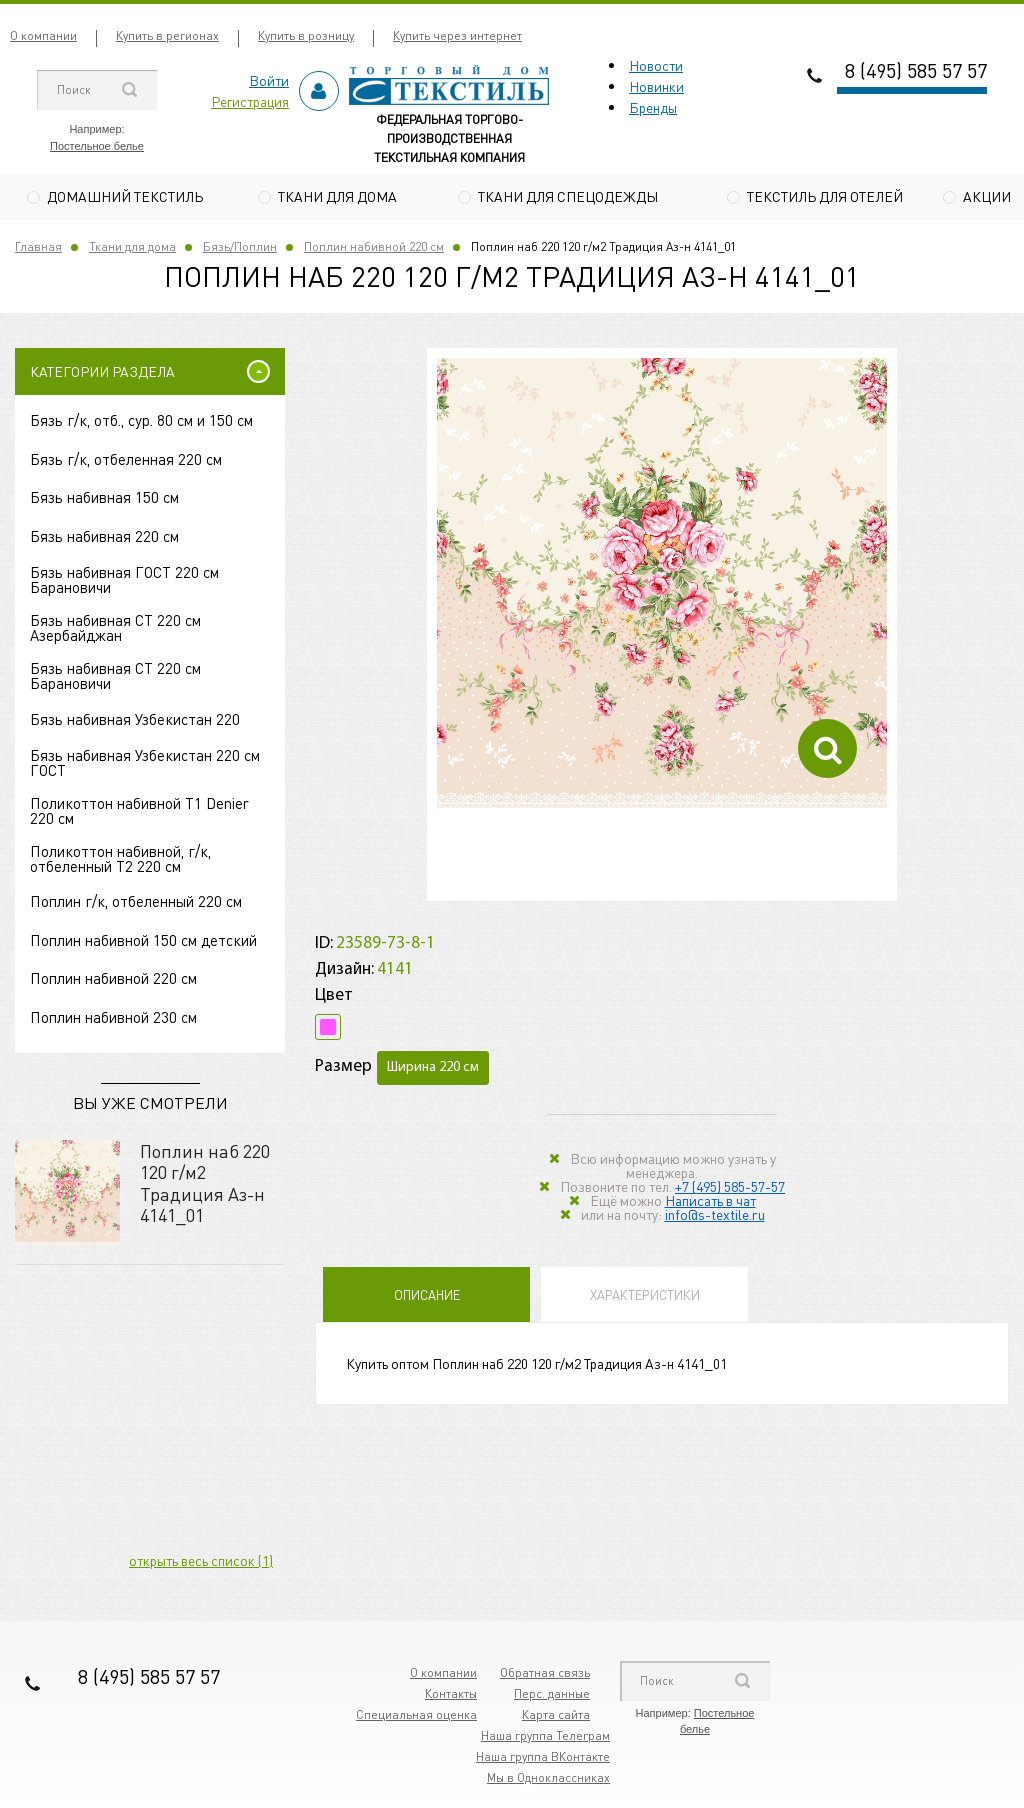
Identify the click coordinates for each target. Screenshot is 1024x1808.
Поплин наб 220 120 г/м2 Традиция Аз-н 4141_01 (205, 1185)
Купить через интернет (457, 35)
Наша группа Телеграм (545, 1737)
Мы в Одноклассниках (548, 1779)
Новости (656, 65)
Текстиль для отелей (825, 196)
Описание (427, 1297)
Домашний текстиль (125, 196)
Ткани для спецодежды (568, 196)
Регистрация (250, 101)
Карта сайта (556, 1716)
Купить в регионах (167, 35)
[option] (662, 586)
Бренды (653, 107)
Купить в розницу (306, 35)
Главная (38, 248)
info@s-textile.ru (715, 1217)
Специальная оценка (416, 1716)
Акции (987, 196)
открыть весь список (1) (201, 1562)
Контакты (451, 1695)
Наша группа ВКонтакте (543, 1758)
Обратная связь (545, 1674)
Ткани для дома (337, 196)
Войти (269, 80)
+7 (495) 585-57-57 (730, 1189)
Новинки (656, 86)
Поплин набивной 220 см (374, 248)
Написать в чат (710, 1203)
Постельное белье (97, 146)
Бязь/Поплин (240, 248)
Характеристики (645, 1297)
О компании (43, 35)
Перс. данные (552, 1695)
